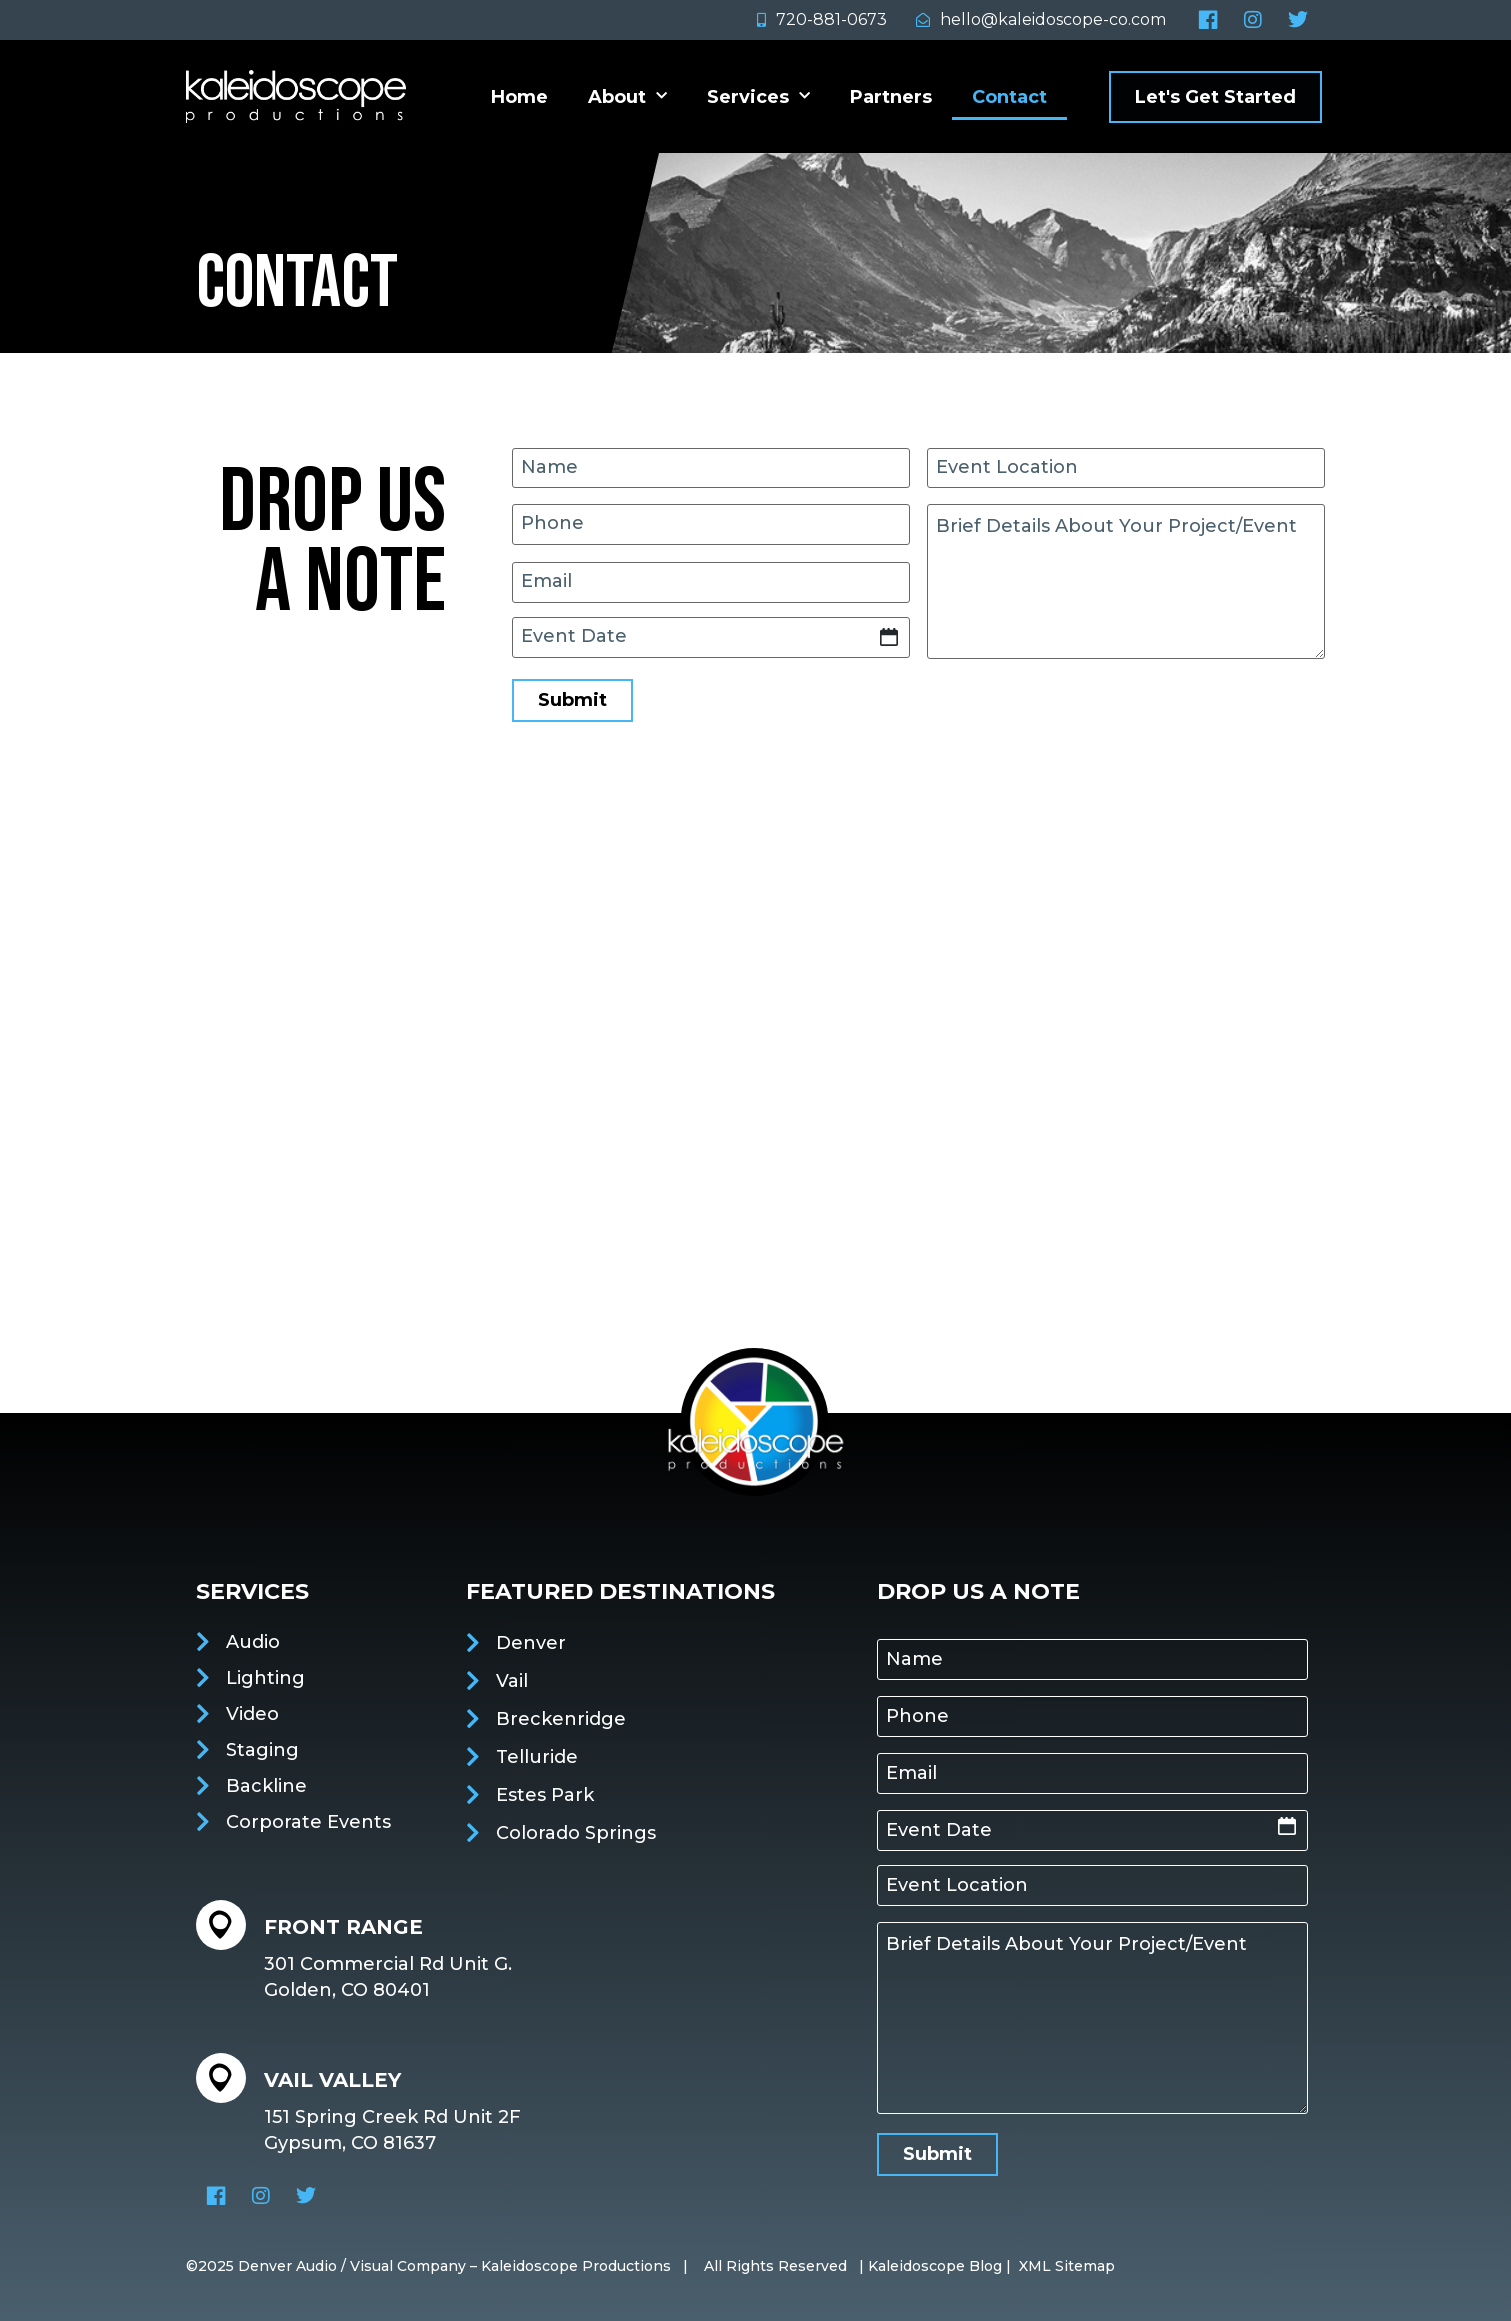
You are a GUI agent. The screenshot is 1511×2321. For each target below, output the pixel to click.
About (627, 96)
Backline (266, 1786)
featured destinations (620, 1591)
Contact (1009, 97)
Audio (253, 1642)
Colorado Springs (576, 1833)
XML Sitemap (1067, 2266)
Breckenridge (561, 1719)
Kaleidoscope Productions (576, 2266)
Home (519, 97)
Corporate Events (308, 1822)
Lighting (265, 1678)
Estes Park (545, 1795)
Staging (262, 1750)
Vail (512, 1681)
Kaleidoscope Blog (935, 2266)
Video (252, 1714)
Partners (891, 97)
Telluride (537, 1757)
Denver (531, 1643)
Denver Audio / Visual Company (352, 2266)
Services (758, 96)
